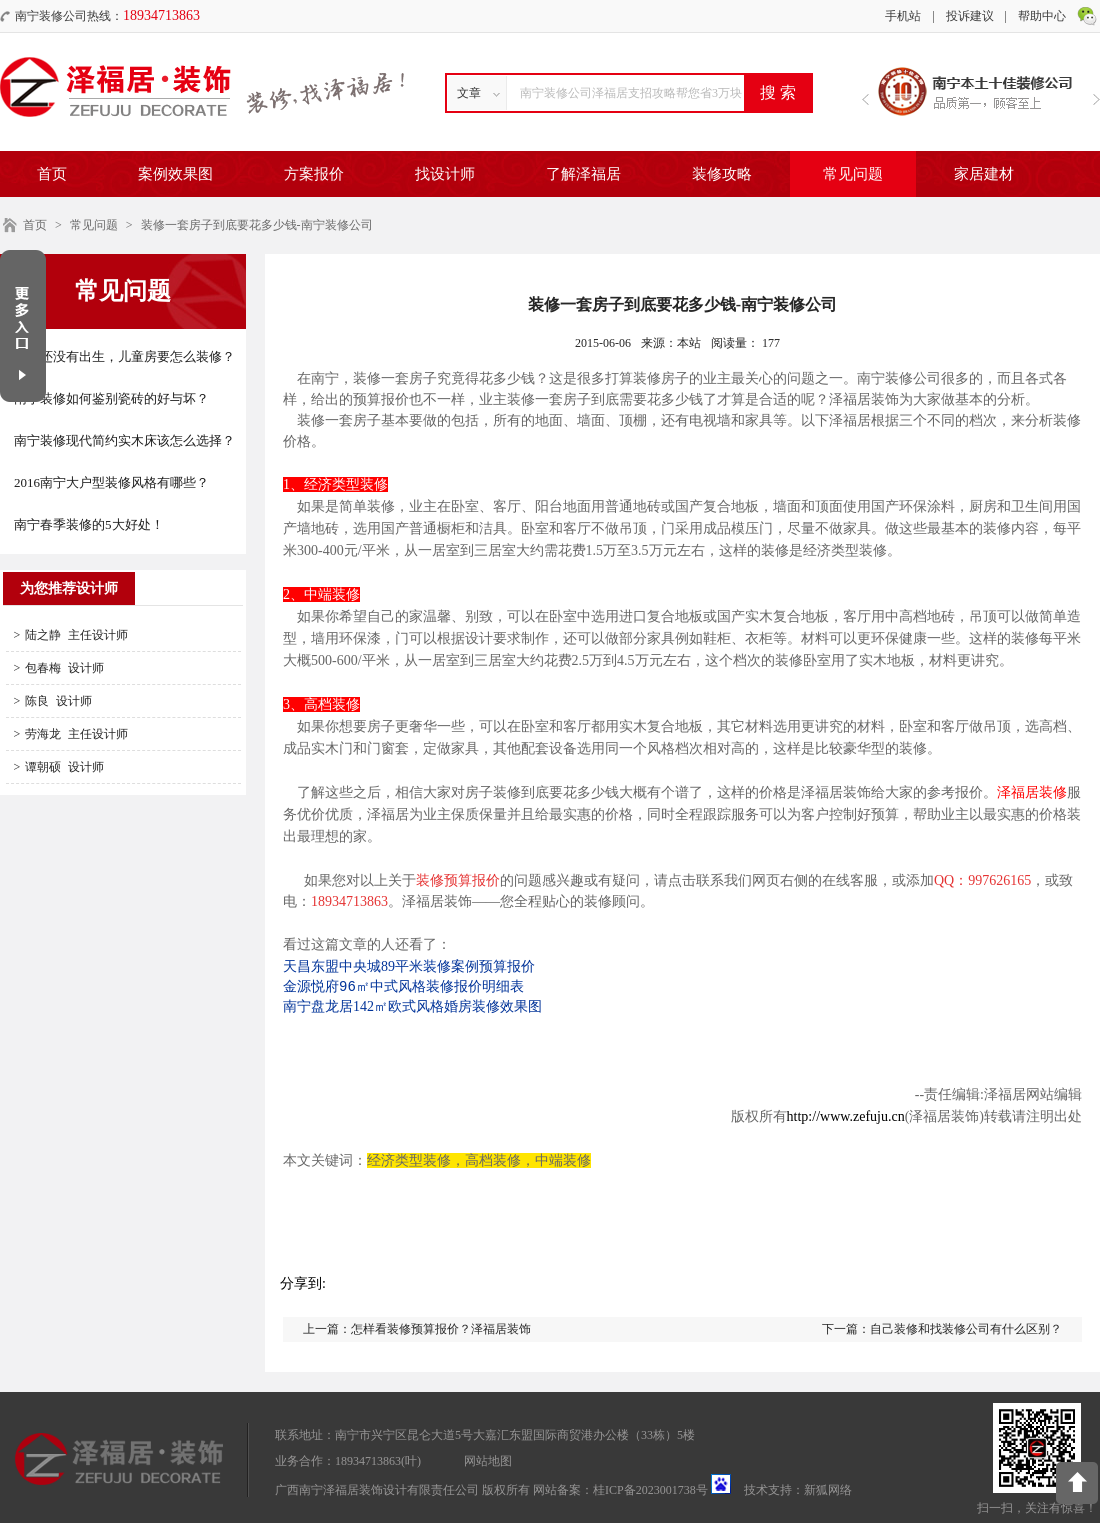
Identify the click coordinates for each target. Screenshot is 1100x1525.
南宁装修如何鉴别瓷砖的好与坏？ (111, 398)
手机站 (903, 16)
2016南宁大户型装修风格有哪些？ (111, 482)
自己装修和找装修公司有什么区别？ (966, 1331)
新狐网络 (828, 1492)
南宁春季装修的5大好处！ (89, 524)
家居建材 (984, 174)
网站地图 (488, 1463)
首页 (52, 174)
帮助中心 (1042, 16)
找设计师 (445, 174)
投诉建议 (970, 16)
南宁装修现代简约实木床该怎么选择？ (124, 440)
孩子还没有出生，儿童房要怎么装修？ (124, 356)
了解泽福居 (583, 174)
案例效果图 (175, 174)
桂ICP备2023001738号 (650, 1492)
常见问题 (853, 174)
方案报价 (314, 174)
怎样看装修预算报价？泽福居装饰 (441, 1331)
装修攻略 (722, 174)
